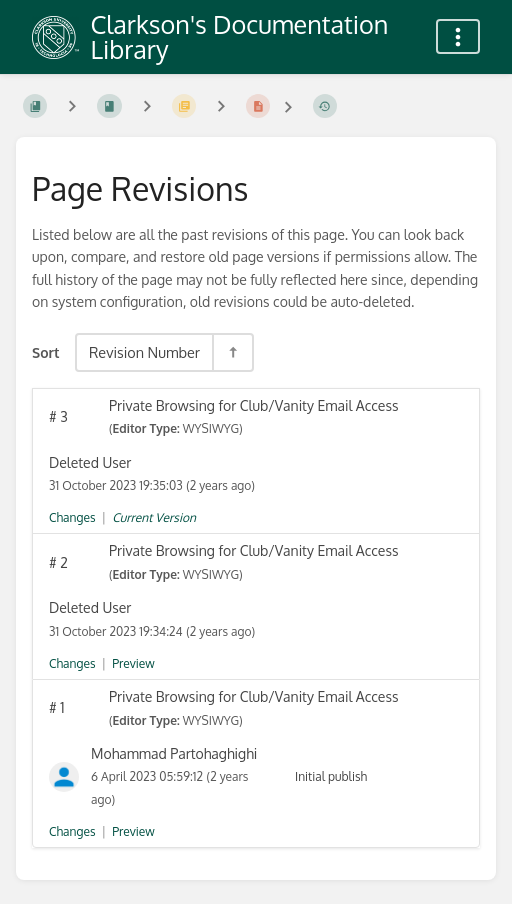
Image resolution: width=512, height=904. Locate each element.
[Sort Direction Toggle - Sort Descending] (232, 352)
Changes (72, 517)
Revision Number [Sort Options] (144, 352)
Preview (133, 663)
